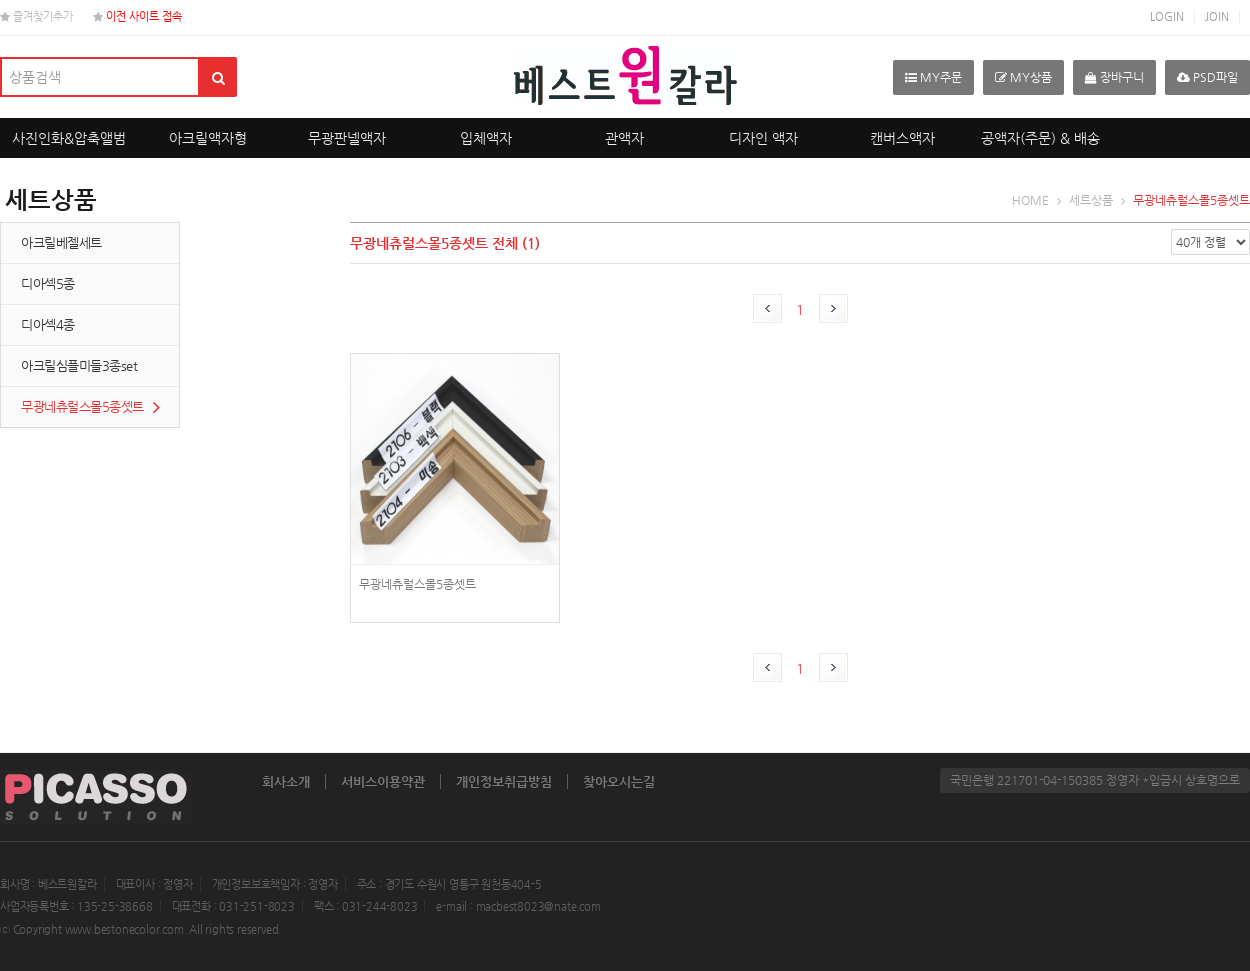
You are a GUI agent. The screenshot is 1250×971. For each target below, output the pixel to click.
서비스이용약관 (383, 781)
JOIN (1217, 16)
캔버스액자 (902, 138)
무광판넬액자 (347, 138)
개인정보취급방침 (504, 781)
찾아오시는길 (619, 781)
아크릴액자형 (208, 138)
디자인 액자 (763, 138)
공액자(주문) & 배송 (1040, 138)
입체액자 (486, 138)
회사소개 (286, 781)
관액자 (624, 138)
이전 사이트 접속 (137, 16)
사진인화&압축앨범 (69, 138)
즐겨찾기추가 (36, 16)
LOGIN (1167, 16)
